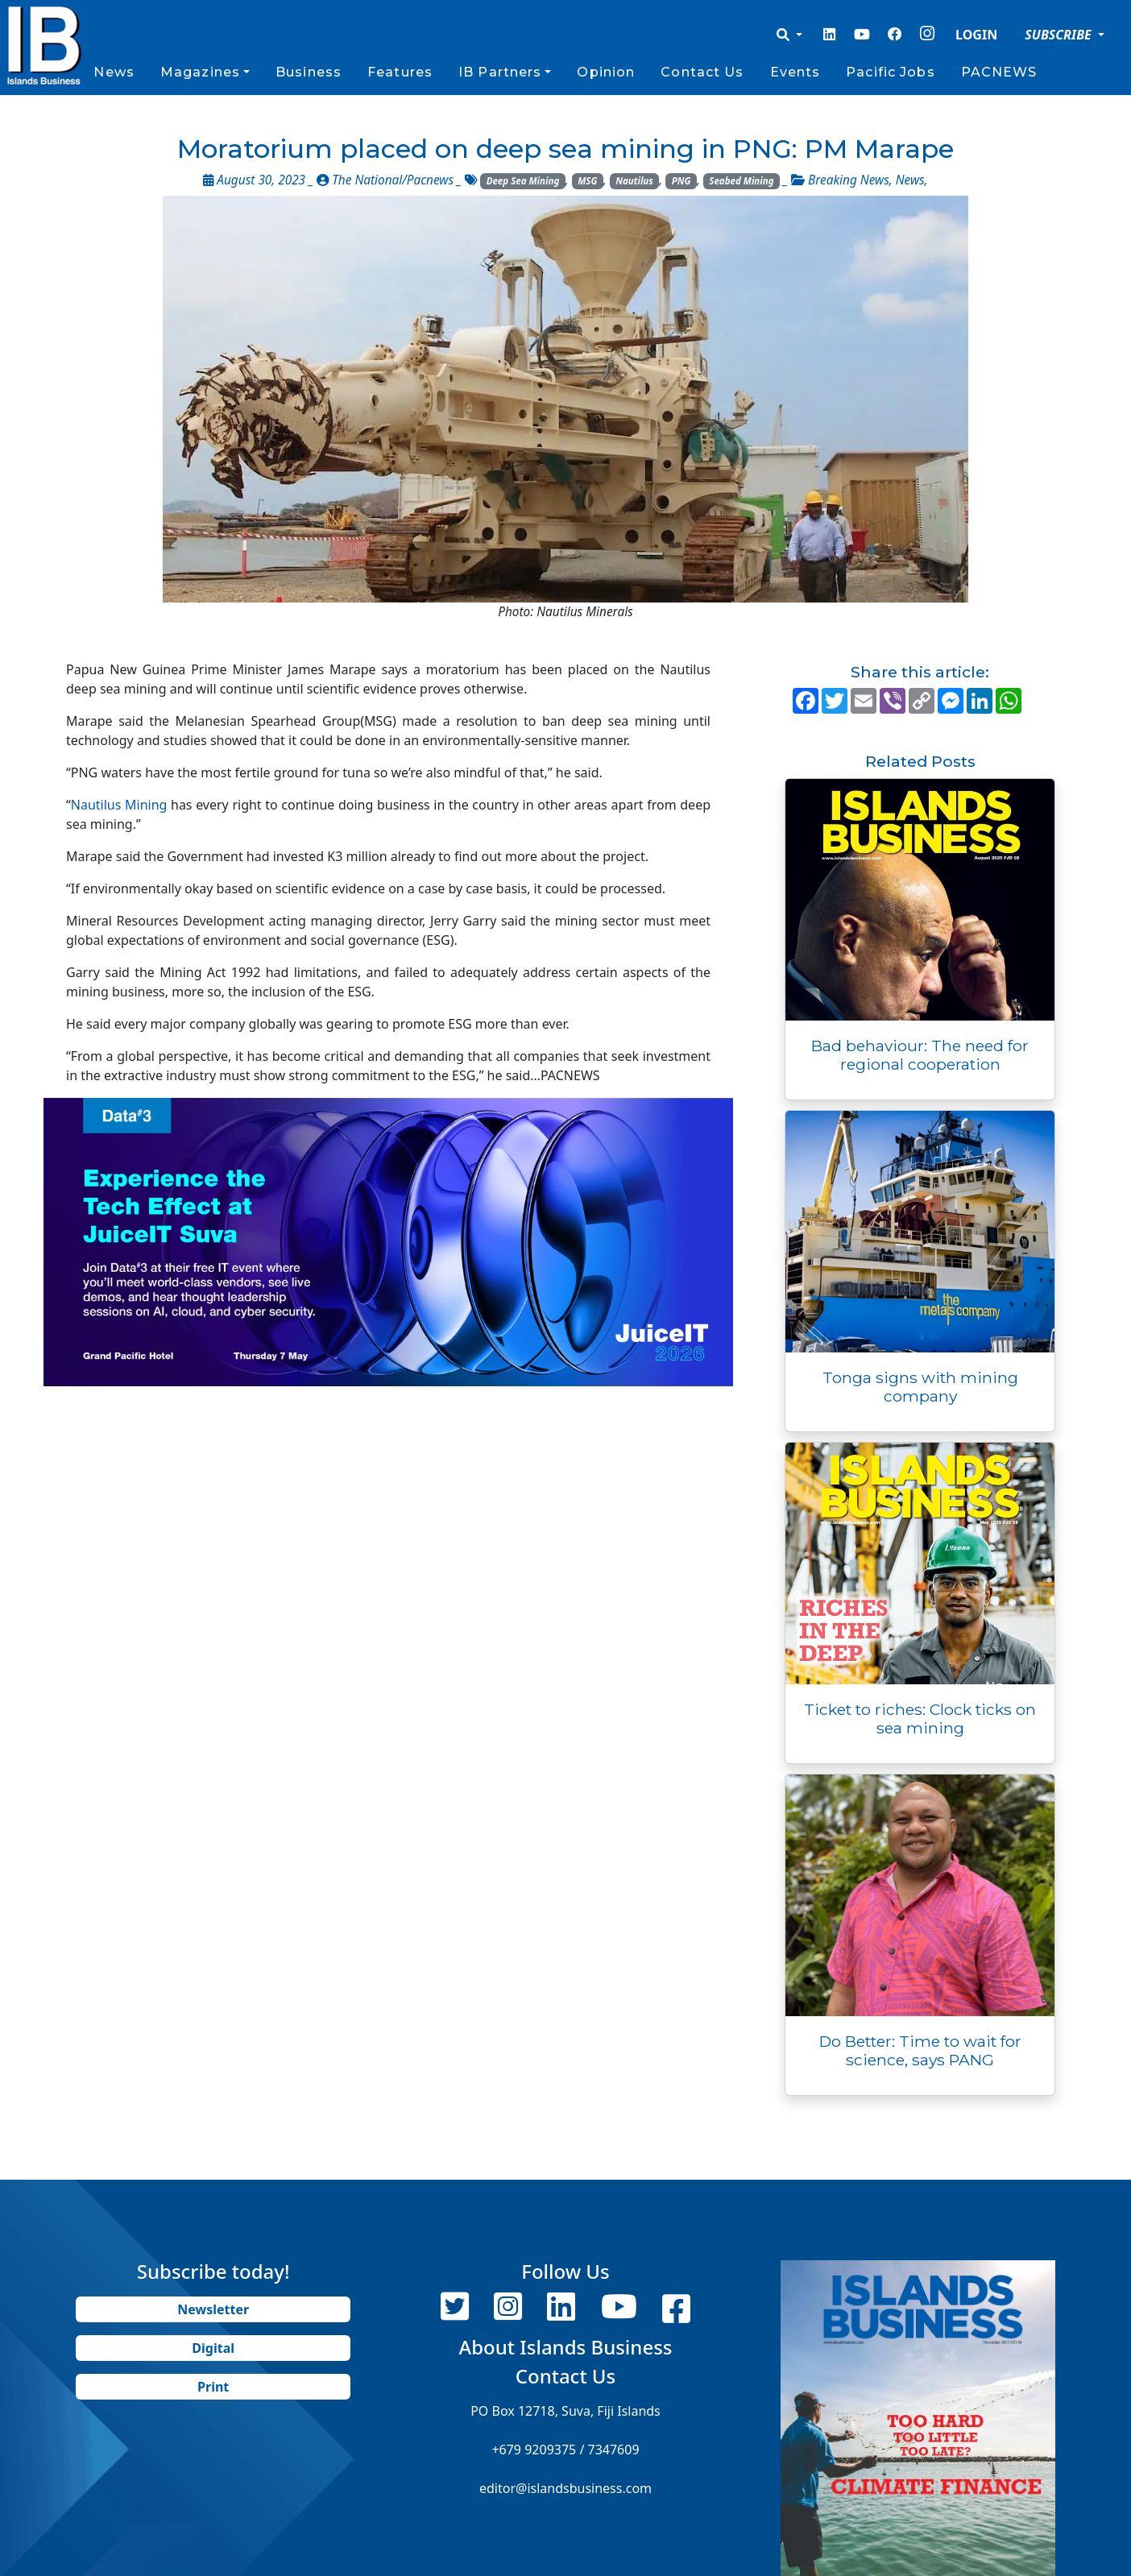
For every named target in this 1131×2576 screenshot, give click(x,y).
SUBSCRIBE (1060, 34)
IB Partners (499, 72)
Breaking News (848, 180)
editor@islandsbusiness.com (565, 2488)
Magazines (200, 72)
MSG (587, 181)
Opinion (606, 72)
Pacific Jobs (890, 72)
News (113, 72)
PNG (681, 181)
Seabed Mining (741, 181)
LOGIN (976, 34)
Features (400, 72)
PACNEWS (999, 72)
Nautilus (634, 181)
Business (309, 72)
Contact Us (702, 72)
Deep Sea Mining (523, 181)
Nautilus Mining (119, 805)
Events (795, 72)
